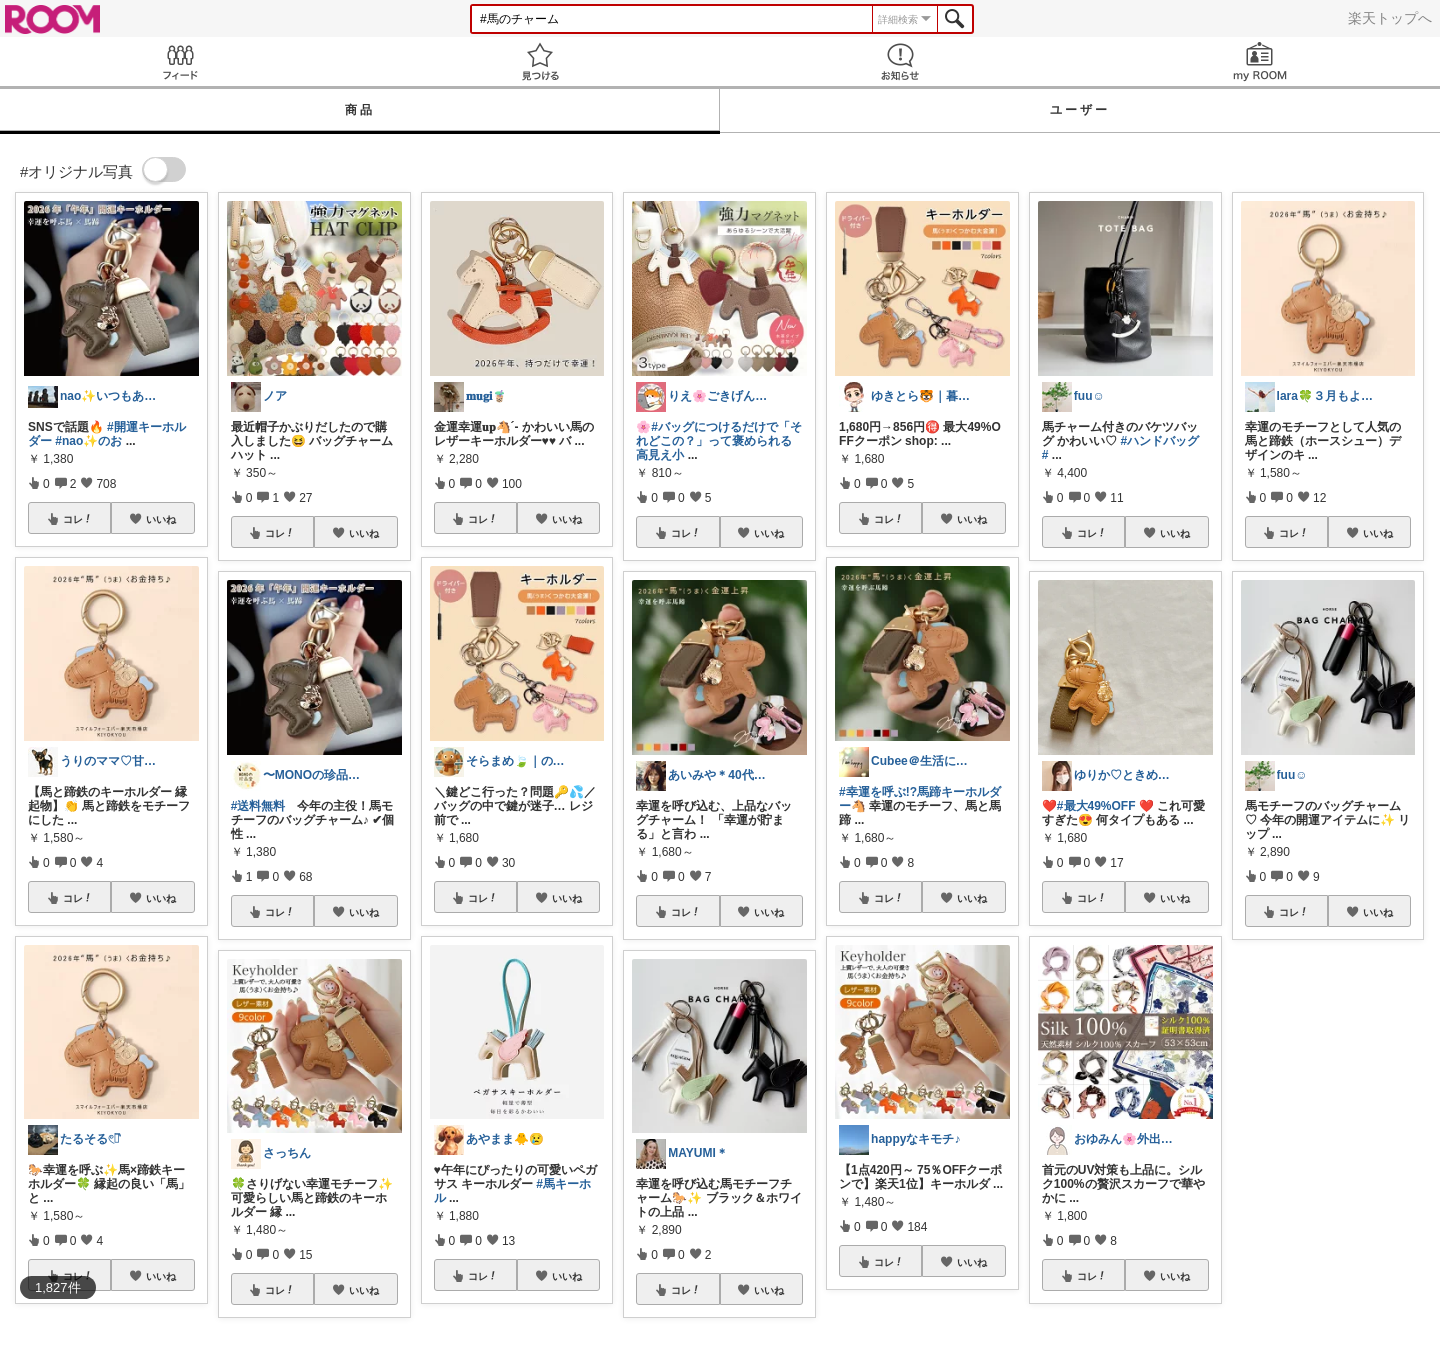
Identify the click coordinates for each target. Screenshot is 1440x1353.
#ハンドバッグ (1160, 441)
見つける (540, 61)
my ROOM (1260, 61)
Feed (180, 61)
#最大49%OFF (1096, 806)
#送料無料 (258, 806)
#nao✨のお (88, 441)
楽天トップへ (1390, 18)
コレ (78, 519)
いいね (161, 519)
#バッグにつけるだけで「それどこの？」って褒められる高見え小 (719, 441)
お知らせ (900, 61)
